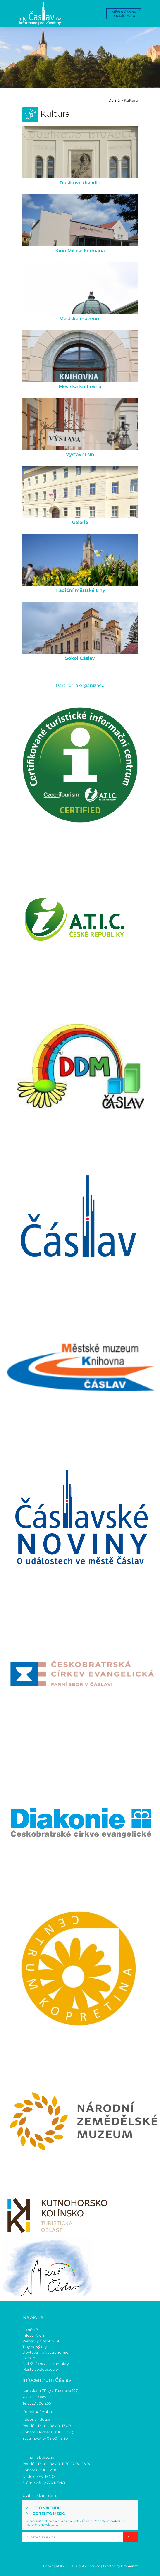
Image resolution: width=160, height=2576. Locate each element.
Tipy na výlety (34, 2347)
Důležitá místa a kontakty (45, 2364)
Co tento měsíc (49, 2513)
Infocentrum (33, 2335)
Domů (114, 100)
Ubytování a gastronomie (45, 2352)
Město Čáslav (124, 14)
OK (130, 2537)
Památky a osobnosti (41, 2341)
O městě (30, 2330)
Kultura (29, 2358)
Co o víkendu (47, 2508)
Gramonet (129, 2566)
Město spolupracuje (40, 2369)
